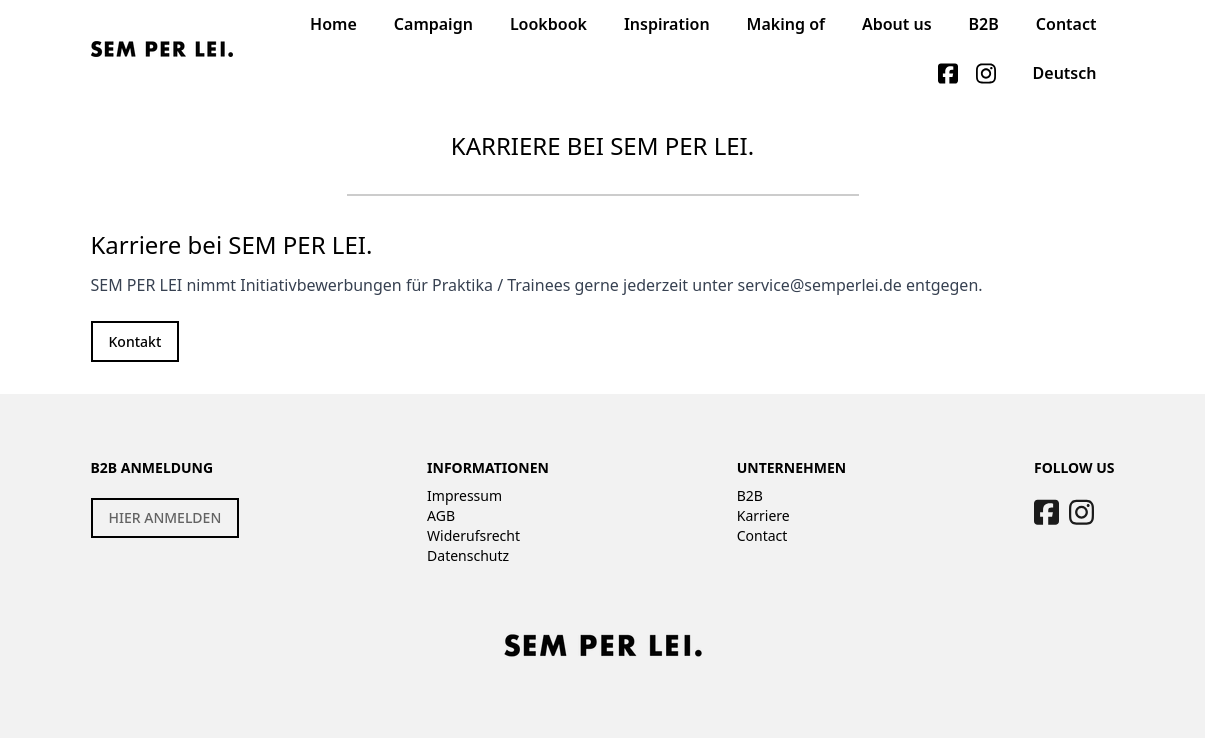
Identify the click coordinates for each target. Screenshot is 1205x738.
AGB (441, 515)
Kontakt (135, 341)
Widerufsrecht (473, 535)
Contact (762, 535)
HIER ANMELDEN (165, 517)
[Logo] (162, 49)
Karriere (763, 515)
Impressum (464, 495)
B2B (750, 495)
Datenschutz (468, 555)
